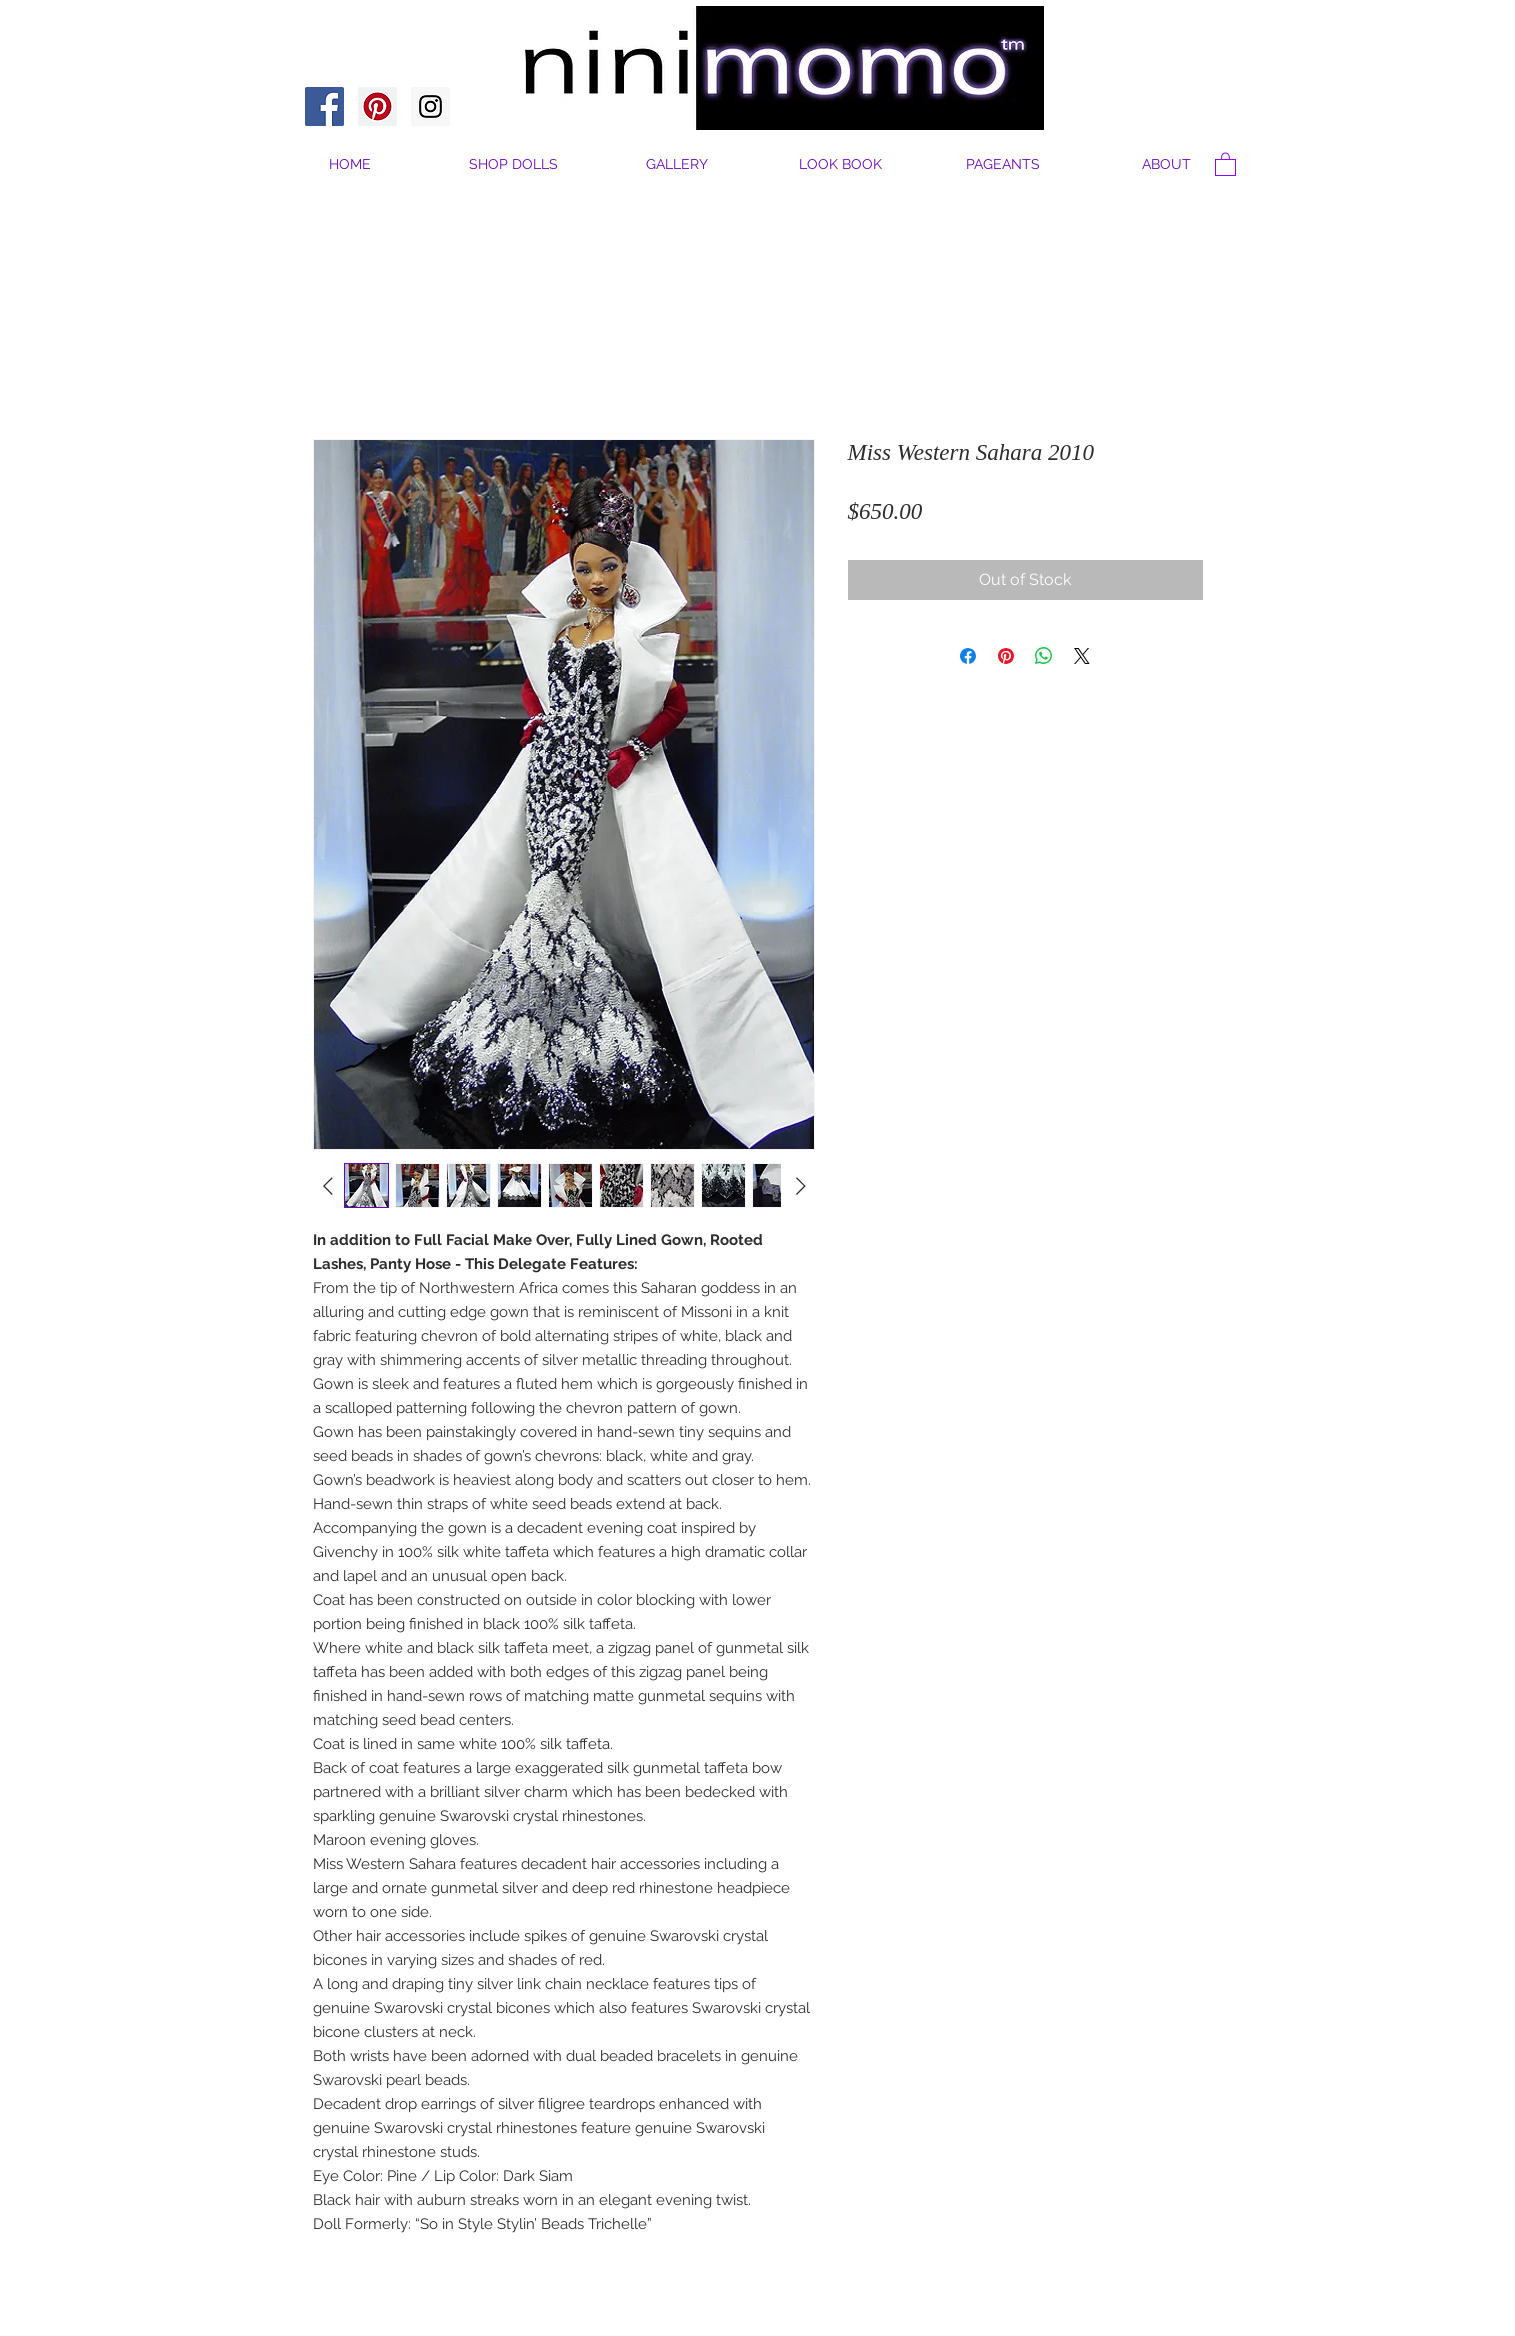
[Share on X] (1082, 656)
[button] (1166, 164)
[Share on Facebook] (968, 656)
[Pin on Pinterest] (1006, 656)
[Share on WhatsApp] (1044, 656)
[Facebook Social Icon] (324, 106)
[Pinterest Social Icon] (377, 106)
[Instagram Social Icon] (430, 106)
